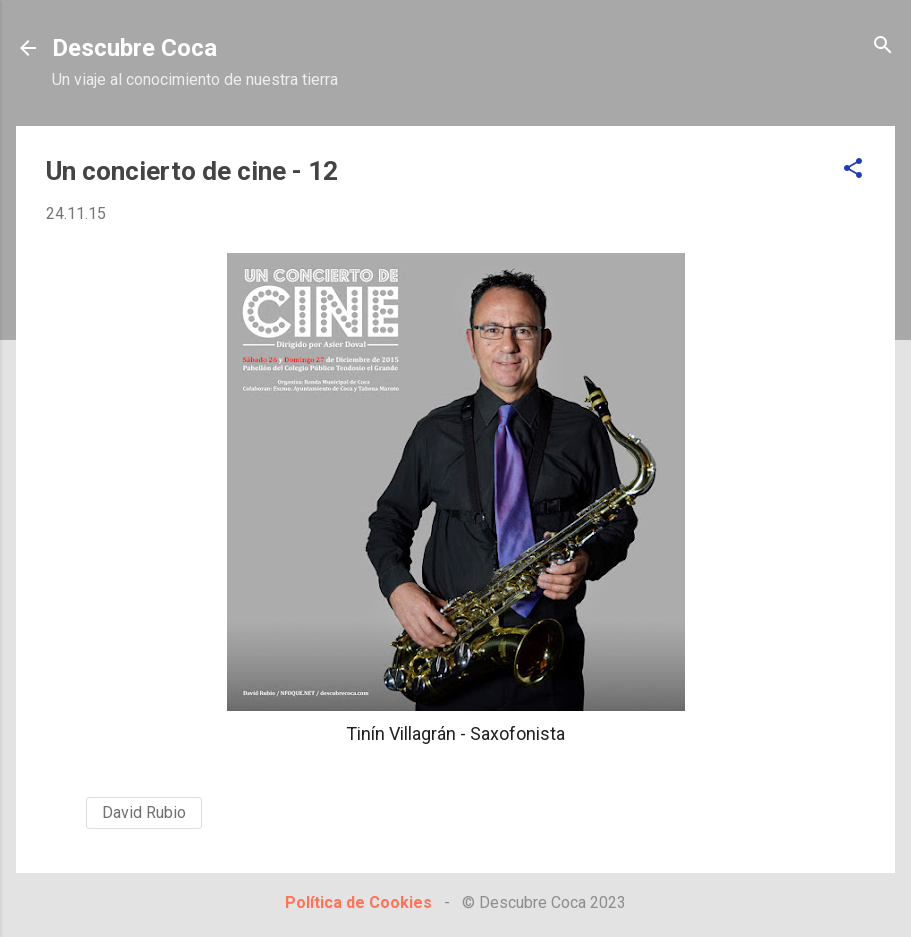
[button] (853, 169)
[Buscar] (883, 46)
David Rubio (144, 812)
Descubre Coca (134, 48)
